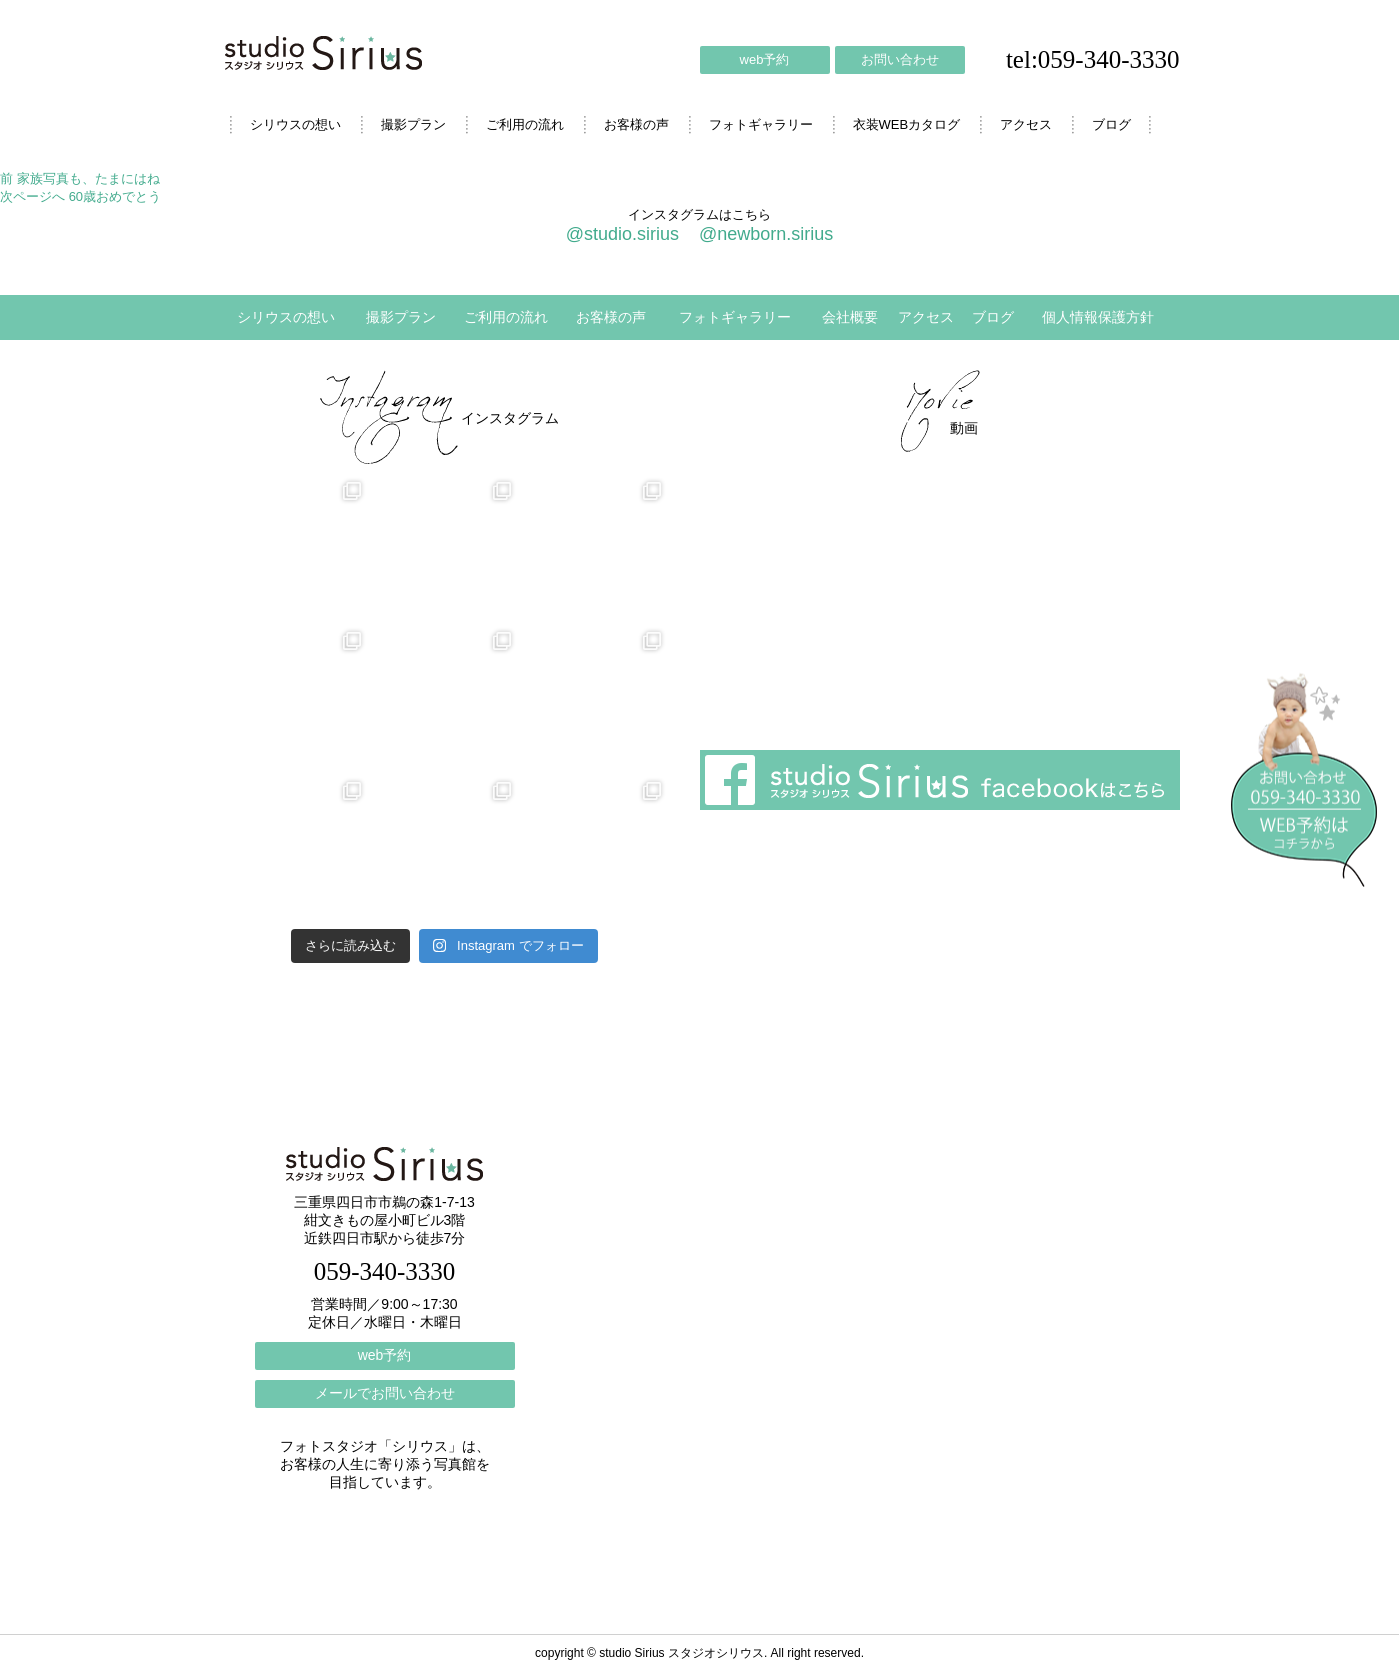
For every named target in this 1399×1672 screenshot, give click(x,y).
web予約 (765, 59)
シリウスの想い (295, 124)
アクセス (1026, 124)
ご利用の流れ (525, 124)
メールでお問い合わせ (385, 1393)
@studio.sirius (622, 234)
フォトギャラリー (761, 124)
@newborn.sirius (766, 234)
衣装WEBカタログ (907, 124)
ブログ (1111, 124)
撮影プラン (413, 124)
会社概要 (850, 317)
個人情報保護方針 (1098, 317)
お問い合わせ (900, 59)
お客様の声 (636, 124)
